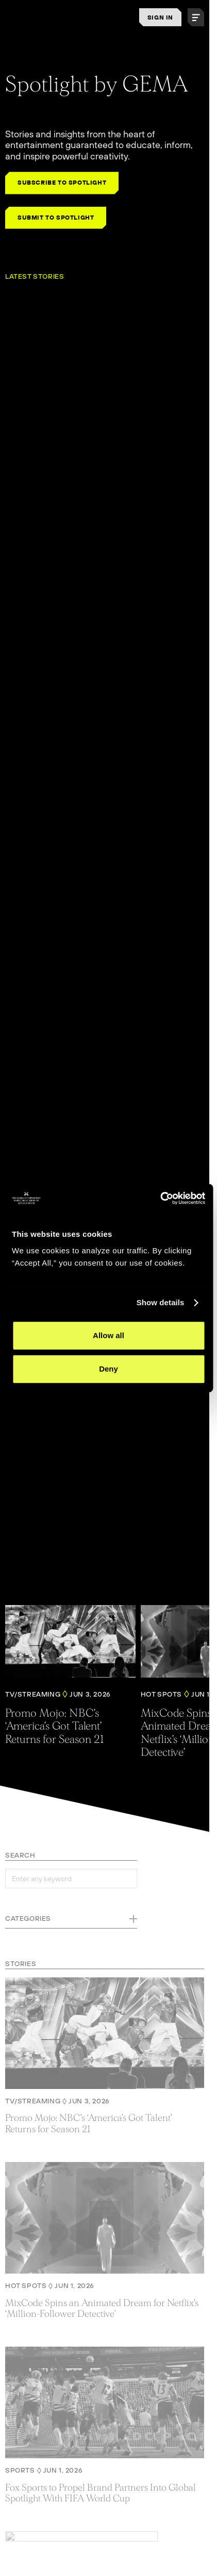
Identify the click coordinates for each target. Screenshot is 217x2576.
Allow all (108, 1335)
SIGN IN (160, 17)
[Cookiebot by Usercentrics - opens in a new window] (160, 1198)
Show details (161, 1302)
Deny (108, 1368)
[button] (196, 17)
